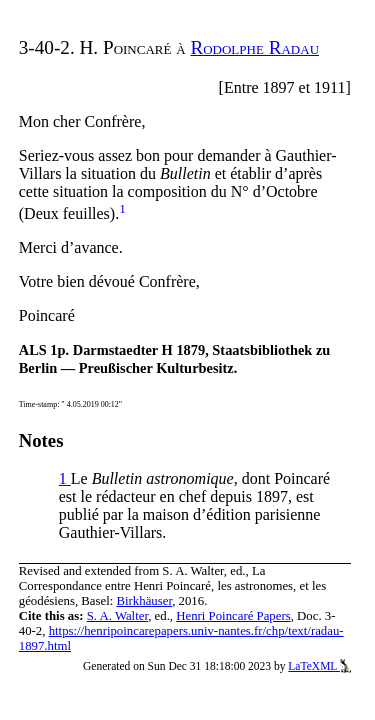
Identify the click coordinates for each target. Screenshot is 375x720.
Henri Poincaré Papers (233, 616)
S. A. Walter (118, 616)
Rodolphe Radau (254, 47)
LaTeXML (319, 666)
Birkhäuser (145, 601)
